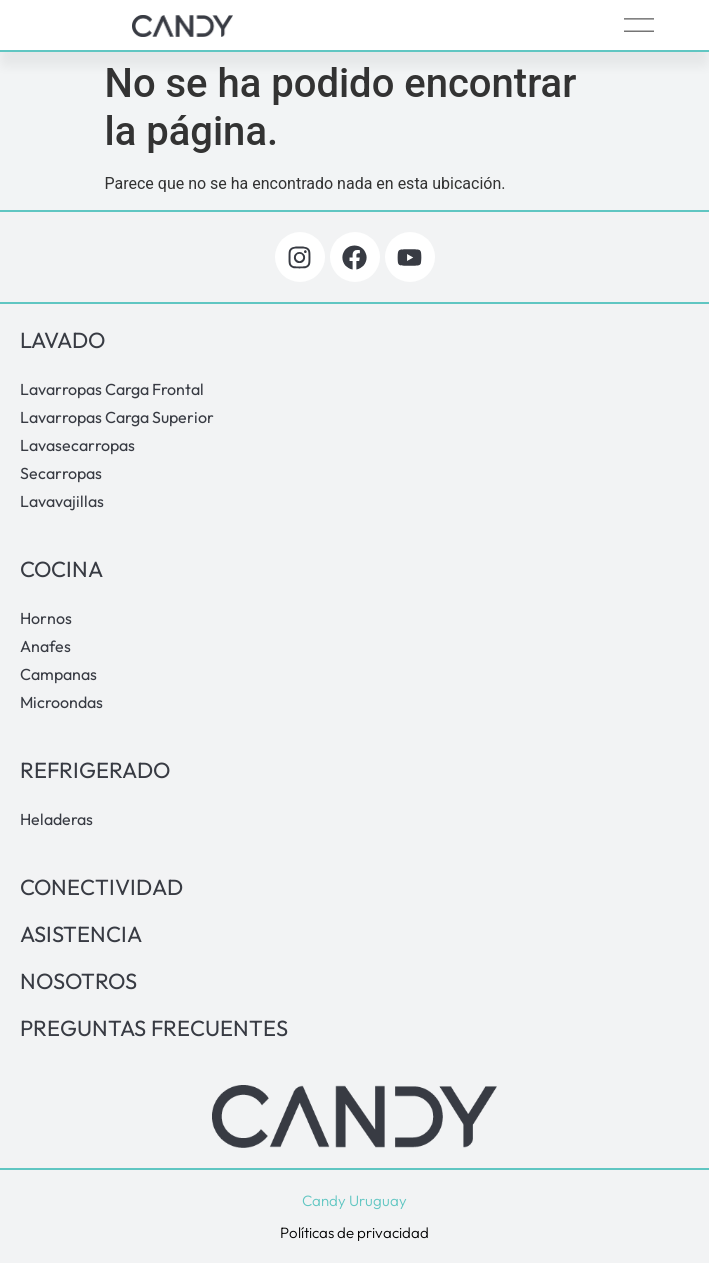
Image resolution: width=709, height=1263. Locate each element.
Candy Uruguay (354, 1200)
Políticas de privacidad (354, 1232)
